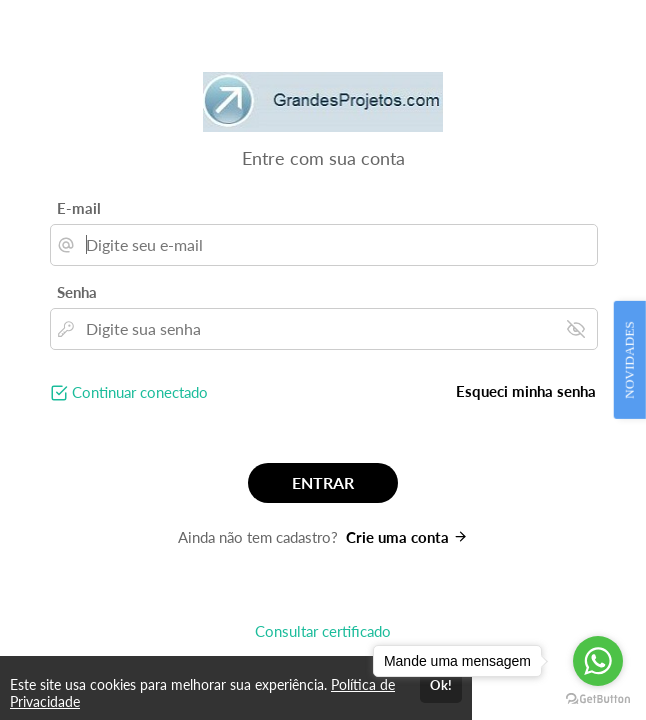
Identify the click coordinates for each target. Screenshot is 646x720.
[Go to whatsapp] (598, 661)
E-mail (79, 208)
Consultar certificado (323, 631)
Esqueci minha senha (526, 391)
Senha (77, 292)
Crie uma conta (407, 537)
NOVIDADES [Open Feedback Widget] (629, 360)
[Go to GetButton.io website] (598, 699)
